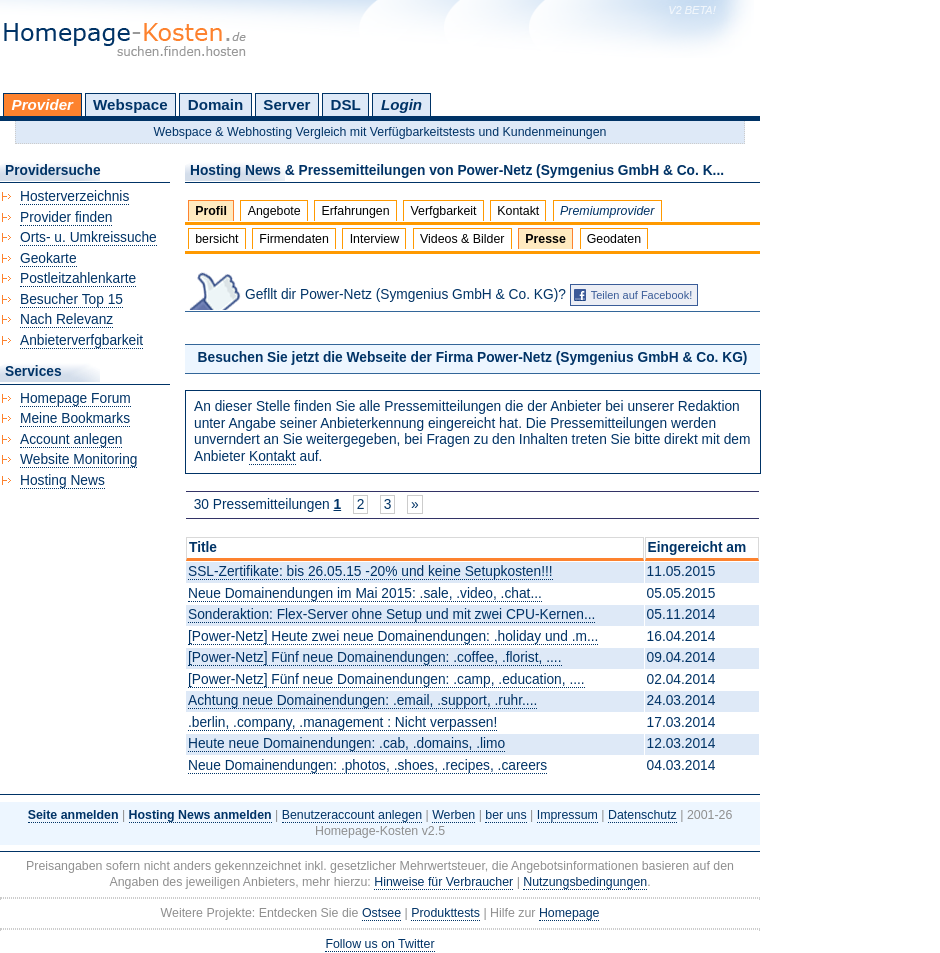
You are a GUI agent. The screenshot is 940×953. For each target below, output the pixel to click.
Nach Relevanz (66, 319)
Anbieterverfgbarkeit (81, 340)
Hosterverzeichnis (74, 196)
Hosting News (62, 480)
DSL (346, 104)
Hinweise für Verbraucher (443, 882)
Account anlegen (71, 439)
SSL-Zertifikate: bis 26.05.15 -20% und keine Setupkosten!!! (370, 571)
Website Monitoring (78, 459)
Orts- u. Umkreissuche (88, 237)
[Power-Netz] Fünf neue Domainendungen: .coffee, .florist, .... (375, 657)
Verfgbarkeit (443, 211)
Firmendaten (293, 239)
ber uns (505, 815)
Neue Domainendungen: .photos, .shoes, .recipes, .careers (367, 765)
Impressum (567, 815)
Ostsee (381, 913)
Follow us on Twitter (379, 944)
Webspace (130, 104)
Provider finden (66, 217)
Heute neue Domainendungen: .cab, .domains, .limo (346, 743)
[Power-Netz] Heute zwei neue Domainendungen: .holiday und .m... (393, 636)
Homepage (569, 913)
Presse (545, 239)
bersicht (216, 239)
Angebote (274, 211)
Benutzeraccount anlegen (352, 815)
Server (286, 104)
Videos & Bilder (462, 239)
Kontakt (518, 211)
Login (401, 104)
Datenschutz (642, 815)
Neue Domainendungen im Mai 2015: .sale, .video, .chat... (365, 593)
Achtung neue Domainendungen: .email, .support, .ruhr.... (362, 700)
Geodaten (614, 239)
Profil (211, 211)
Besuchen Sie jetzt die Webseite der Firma (473, 357)
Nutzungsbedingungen (585, 882)
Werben (453, 815)
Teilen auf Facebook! (642, 295)
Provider (42, 104)
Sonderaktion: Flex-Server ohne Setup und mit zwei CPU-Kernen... (391, 614)
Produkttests (445, 913)
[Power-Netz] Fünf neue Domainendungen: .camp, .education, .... (386, 679)
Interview (375, 239)
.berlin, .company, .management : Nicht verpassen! (342, 722)
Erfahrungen (355, 211)
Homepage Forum (75, 398)
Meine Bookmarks (75, 418)
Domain (215, 104)
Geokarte (48, 258)
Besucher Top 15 (71, 299)
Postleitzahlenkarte (78, 278)
